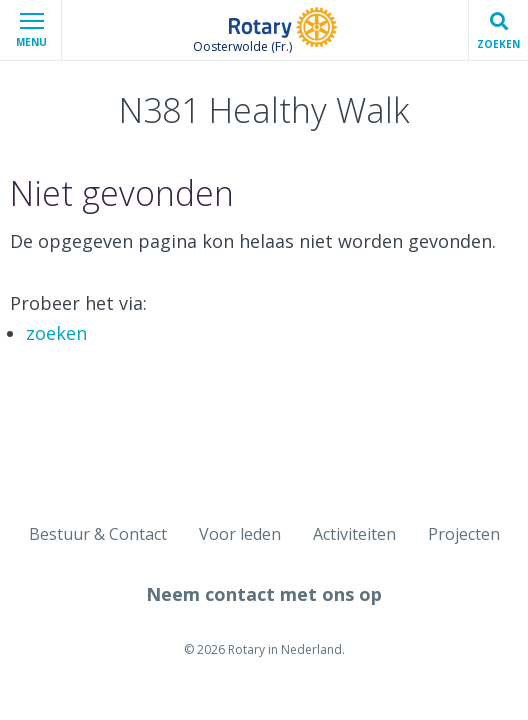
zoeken (56, 333)
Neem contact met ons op (264, 594)
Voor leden (240, 534)
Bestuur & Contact (98, 534)
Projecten (464, 534)
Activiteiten (354, 534)
